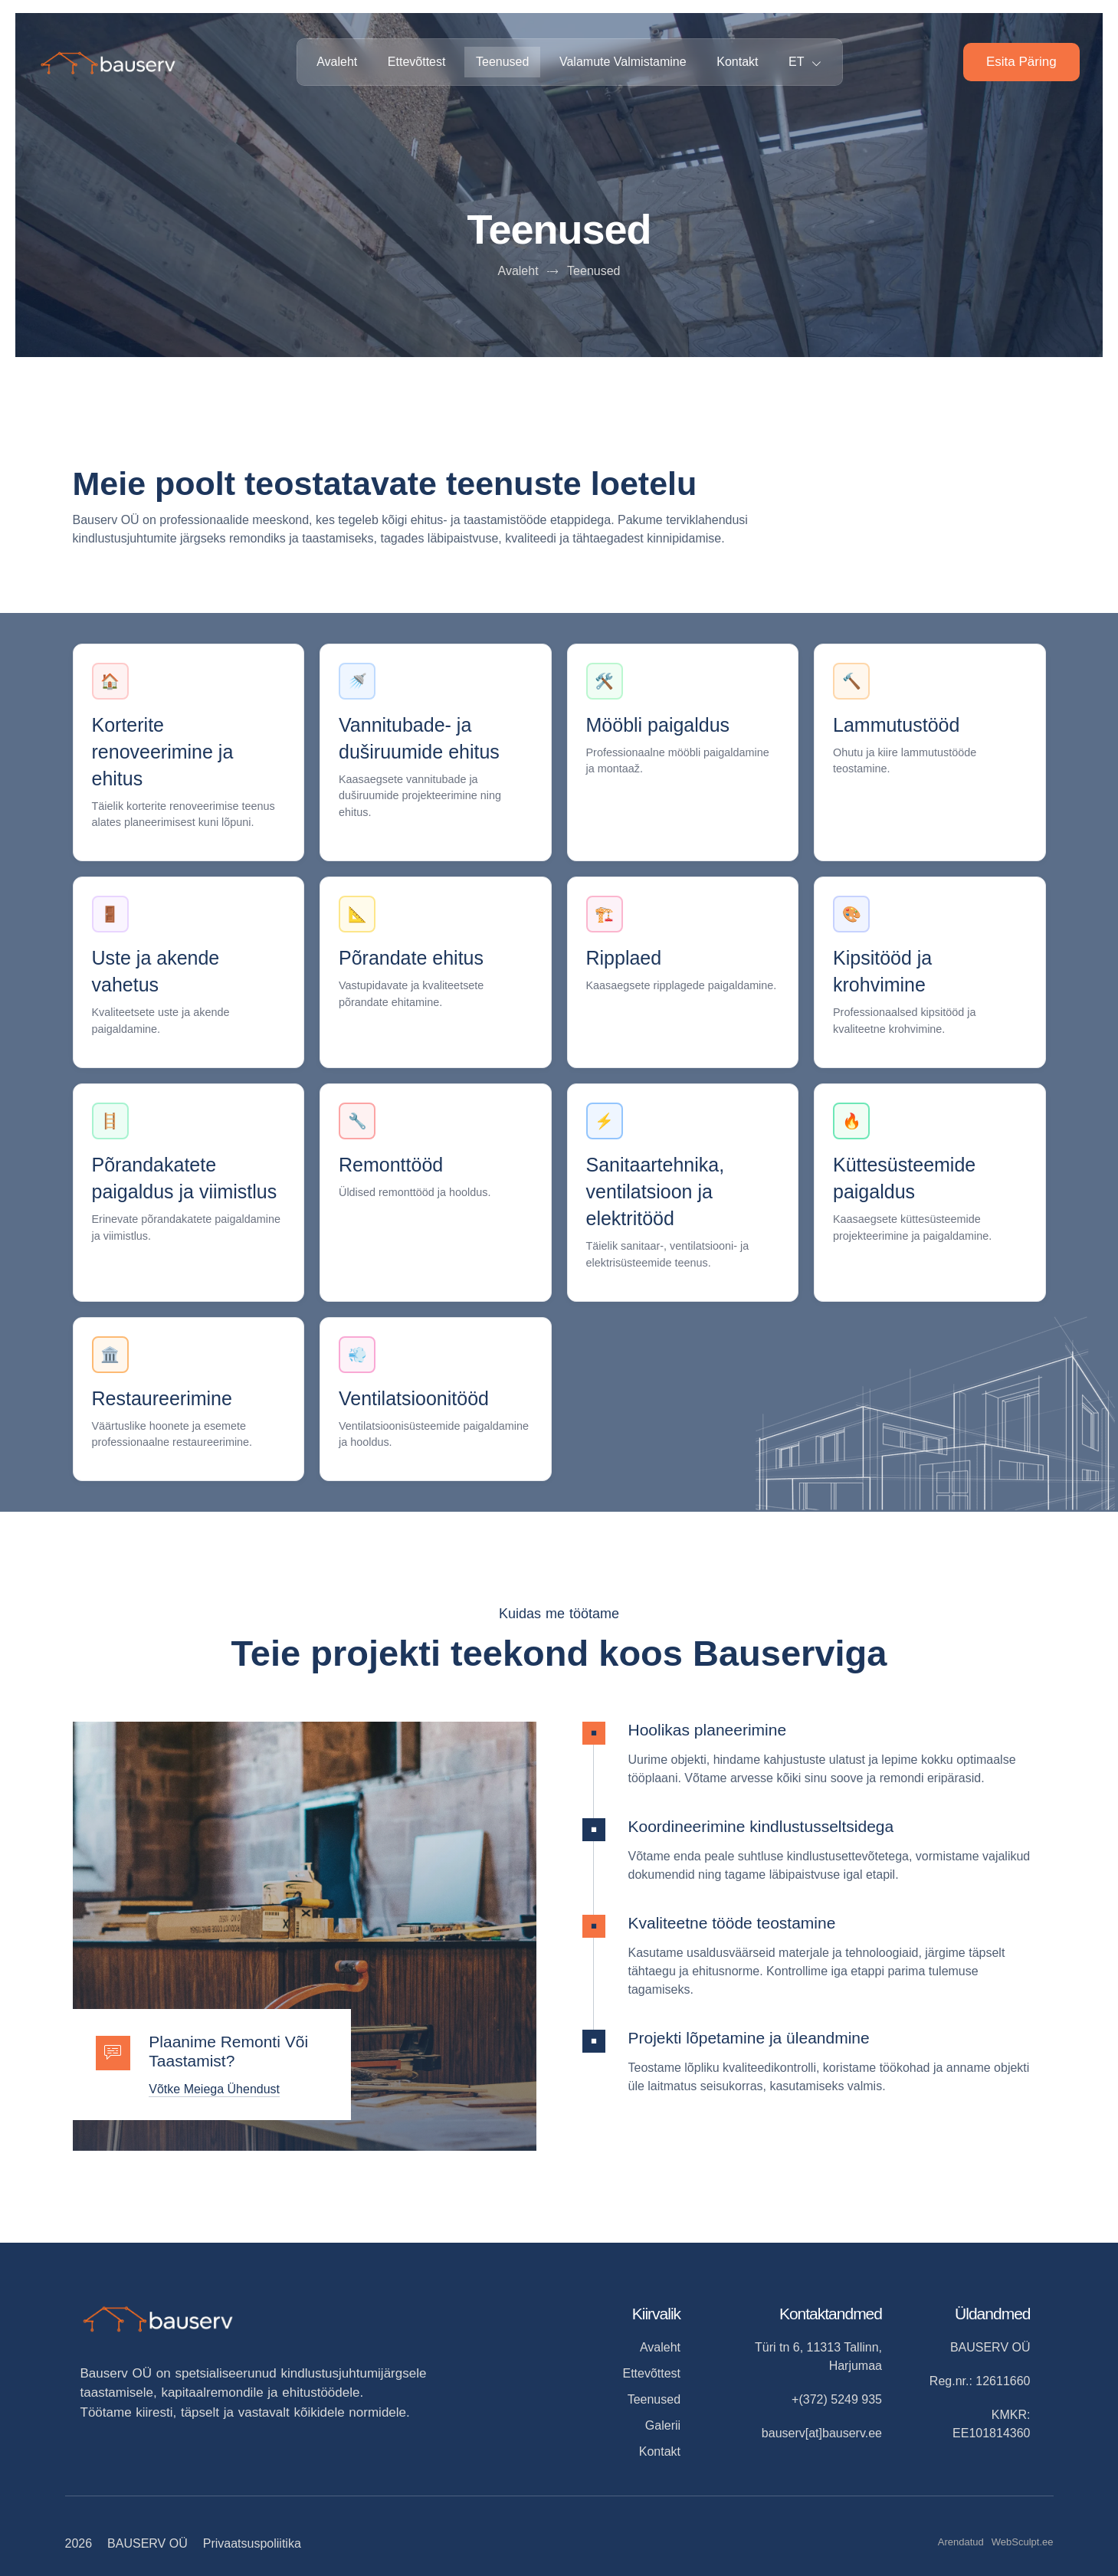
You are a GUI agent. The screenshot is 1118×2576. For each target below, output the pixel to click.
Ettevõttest (416, 61)
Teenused (502, 61)
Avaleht (336, 61)
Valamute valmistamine (623, 61)
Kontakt (738, 61)
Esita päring (1021, 61)
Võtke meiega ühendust (214, 2089)
